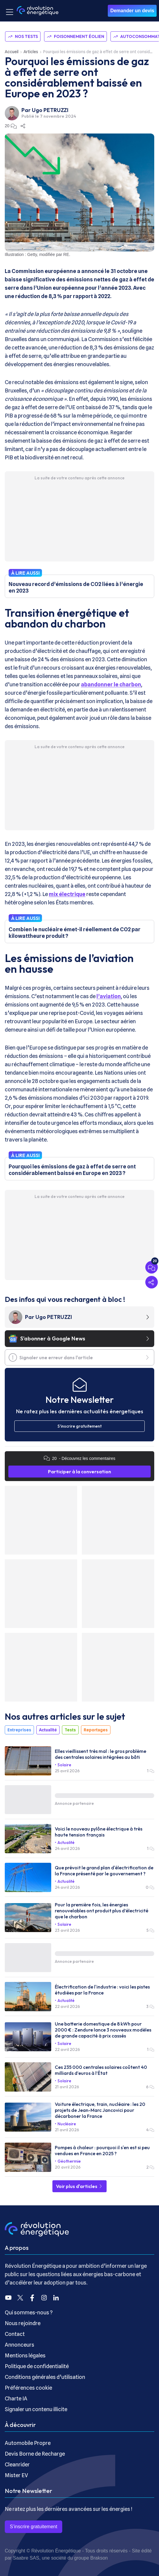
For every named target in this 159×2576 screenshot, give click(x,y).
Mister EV (16, 2475)
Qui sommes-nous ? (29, 2312)
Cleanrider (17, 2464)
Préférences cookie (28, 2388)
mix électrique (67, 894)
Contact (15, 2334)
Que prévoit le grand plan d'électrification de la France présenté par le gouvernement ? (104, 1871)
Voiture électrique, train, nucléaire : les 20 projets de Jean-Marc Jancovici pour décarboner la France (100, 2110)
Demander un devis (132, 10)
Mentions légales (25, 2355)
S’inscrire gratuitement (33, 2526)
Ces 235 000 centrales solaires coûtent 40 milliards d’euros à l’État (101, 2070)
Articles (31, 51)
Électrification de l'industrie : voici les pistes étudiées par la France (102, 1990)
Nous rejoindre (22, 2323)
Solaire (64, 1765)
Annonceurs (19, 2345)
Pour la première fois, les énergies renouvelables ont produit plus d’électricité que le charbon (101, 1911)
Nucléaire (66, 2124)
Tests (70, 1729)
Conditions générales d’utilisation (45, 2377)
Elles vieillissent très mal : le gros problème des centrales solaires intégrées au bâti (100, 1754)
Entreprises (19, 1729)
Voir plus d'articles (79, 2186)
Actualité (48, 1729)
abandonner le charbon (111, 684)
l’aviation (108, 996)
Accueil (11, 51)
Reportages (96, 1729)
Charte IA (16, 2398)
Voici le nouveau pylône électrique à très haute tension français (98, 1832)
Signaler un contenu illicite (36, 2409)
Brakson (99, 2557)
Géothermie (69, 2161)
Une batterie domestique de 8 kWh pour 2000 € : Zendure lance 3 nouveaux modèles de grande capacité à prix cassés (103, 2030)
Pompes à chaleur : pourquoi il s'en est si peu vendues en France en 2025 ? (102, 2150)
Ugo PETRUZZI (50, 110)
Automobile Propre (28, 2443)
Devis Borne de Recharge (35, 2454)
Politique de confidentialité (37, 2366)
